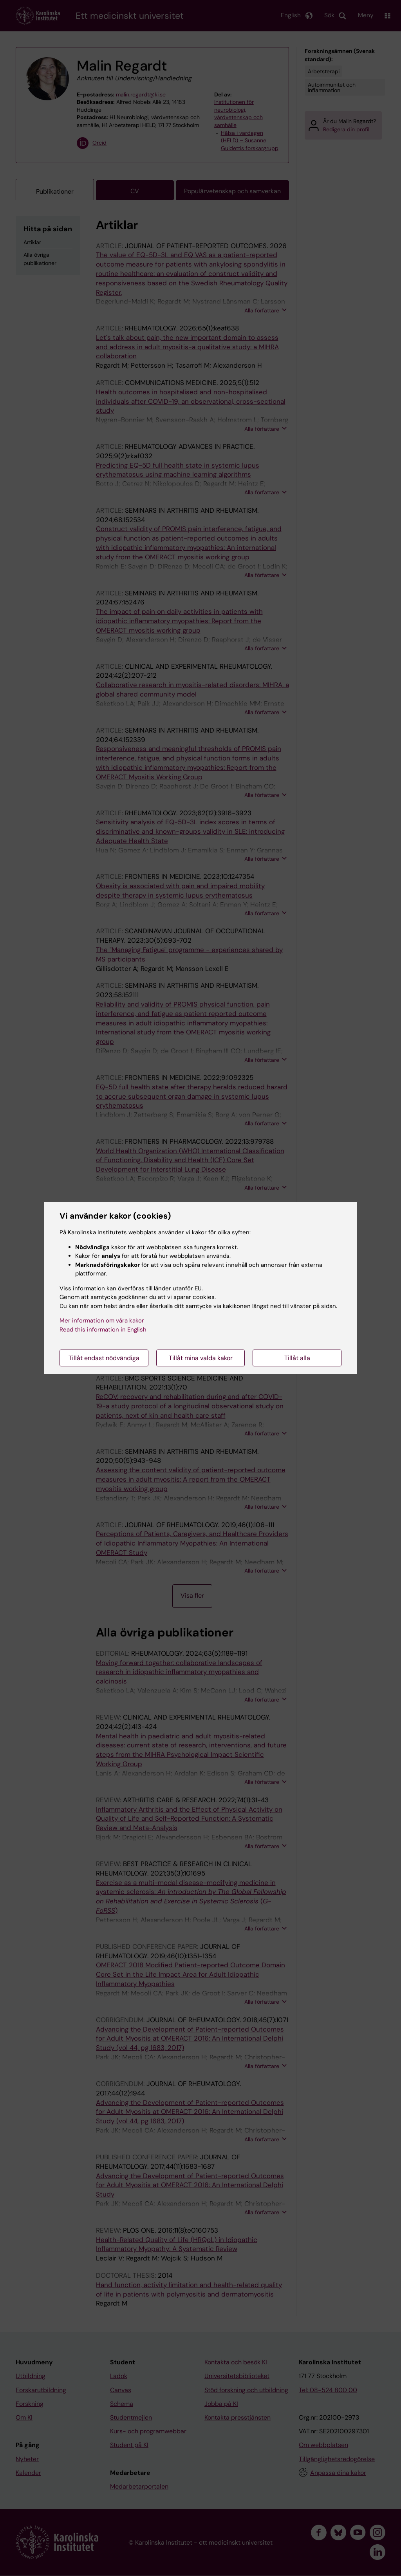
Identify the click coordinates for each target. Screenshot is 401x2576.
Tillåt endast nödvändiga (104, 1358)
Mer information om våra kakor (102, 1320)
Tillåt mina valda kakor (201, 1358)
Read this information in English (103, 1329)
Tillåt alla (297, 1358)
